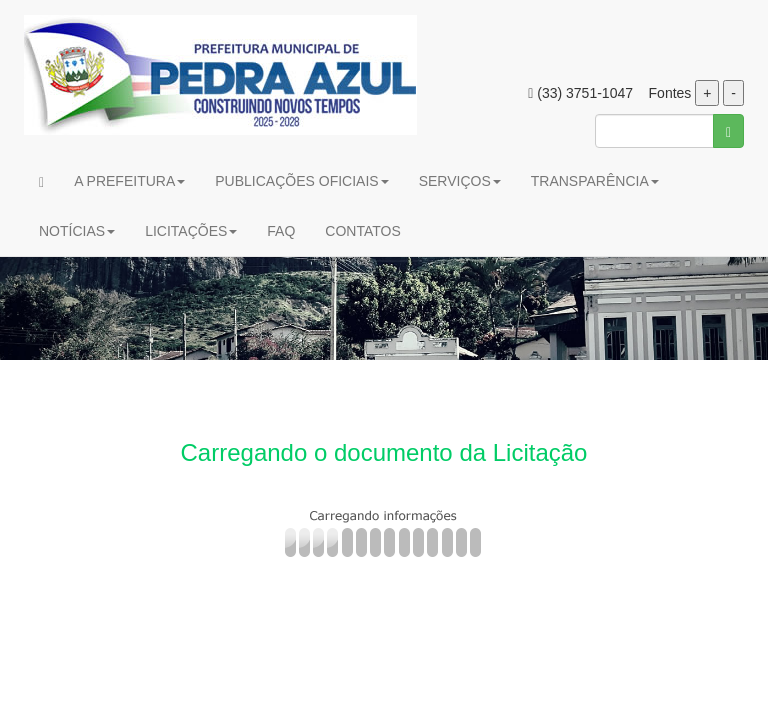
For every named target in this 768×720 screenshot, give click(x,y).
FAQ (281, 231)
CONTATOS (362, 231)
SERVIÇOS (460, 181)
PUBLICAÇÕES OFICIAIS (301, 181)
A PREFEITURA (129, 181)
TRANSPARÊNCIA (595, 181)
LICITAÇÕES (191, 231)
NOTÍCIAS (77, 231)
